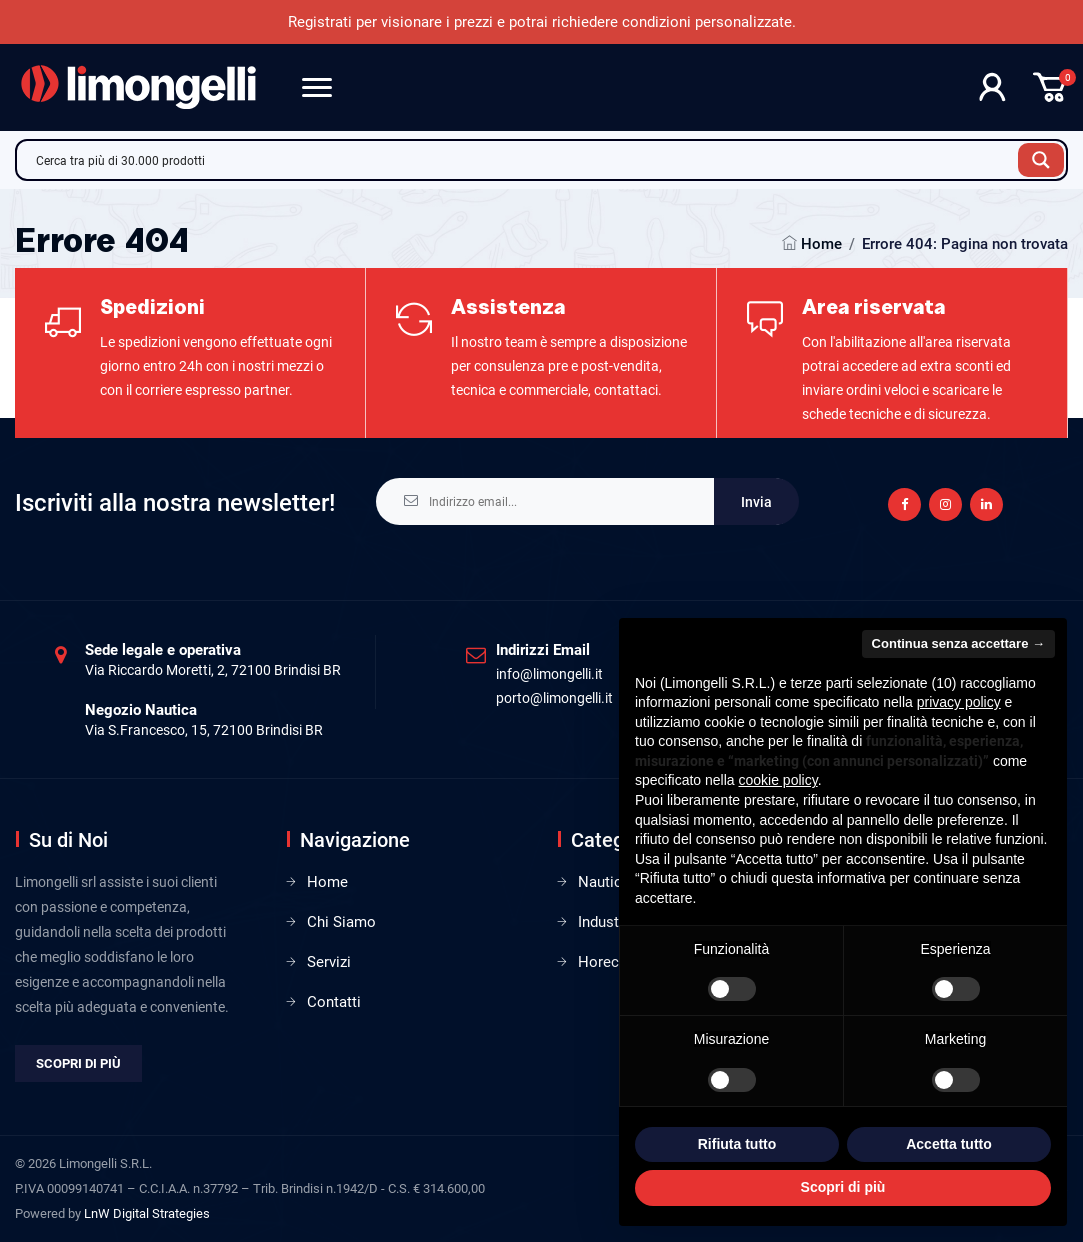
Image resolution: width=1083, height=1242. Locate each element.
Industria (607, 922)
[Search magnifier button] (1041, 160)
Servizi (329, 962)
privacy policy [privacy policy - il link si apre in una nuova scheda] (959, 702)
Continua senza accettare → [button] (958, 643)
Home (821, 244)
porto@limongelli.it (554, 698)
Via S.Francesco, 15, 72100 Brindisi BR (204, 730)
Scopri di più (78, 1063)
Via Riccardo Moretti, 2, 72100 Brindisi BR (213, 670)
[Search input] (522, 160)
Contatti (334, 1002)
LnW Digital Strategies (147, 1213)
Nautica (604, 882)
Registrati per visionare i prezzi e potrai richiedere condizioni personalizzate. (542, 22)
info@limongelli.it (549, 674)
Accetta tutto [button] (949, 1144)
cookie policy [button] (778, 780)
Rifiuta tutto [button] (737, 1144)
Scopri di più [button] (843, 1187)
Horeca (602, 962)
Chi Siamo (341, 922)
